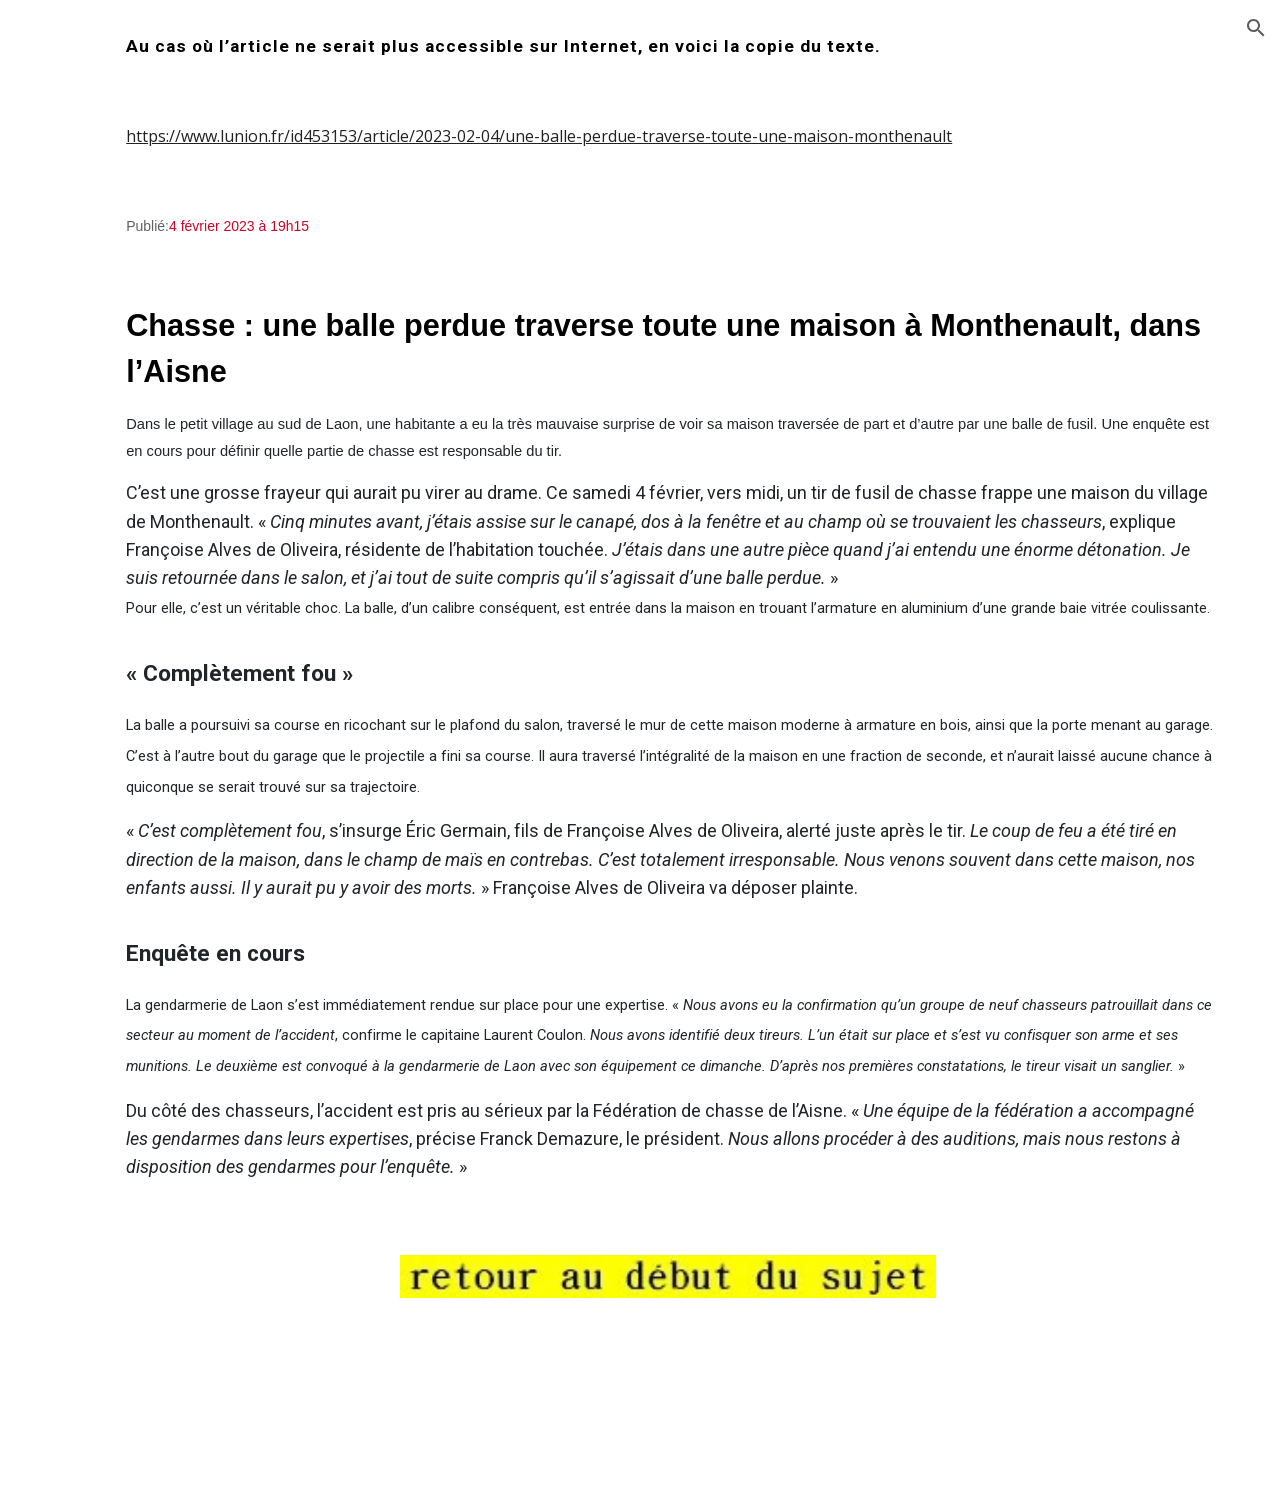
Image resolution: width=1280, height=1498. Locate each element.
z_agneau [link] (96, 696)
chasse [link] (65, 325)
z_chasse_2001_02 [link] (127, 985)
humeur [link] (70, 407)
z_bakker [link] (94, 820)
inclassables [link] (85, 490)
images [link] (67, 448)
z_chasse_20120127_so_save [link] (148, 1274)
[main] (765, 46)
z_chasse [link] (93, 944)
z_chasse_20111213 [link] (132, 1067)
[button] (1256, 28)
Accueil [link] (65, 242)
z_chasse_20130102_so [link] (145, 1397)
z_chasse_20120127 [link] (132, 1232)
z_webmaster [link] (89, 655)
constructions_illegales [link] (125, 572)
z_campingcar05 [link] (120, 778)
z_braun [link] (90, 902)
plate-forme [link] (85, 613)
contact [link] (67, 366)
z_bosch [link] (90, 861)
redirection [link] (81, 283)
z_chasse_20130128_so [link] (145, 1439)
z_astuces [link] (96, 737)
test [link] (54, 531)
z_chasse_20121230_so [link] (145, 1356)
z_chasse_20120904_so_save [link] (148, 1315)
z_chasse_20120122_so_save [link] (148, 1191)
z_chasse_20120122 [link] (132, 1150)
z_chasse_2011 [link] (114, 1026)
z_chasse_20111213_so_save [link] (148, 1109)
